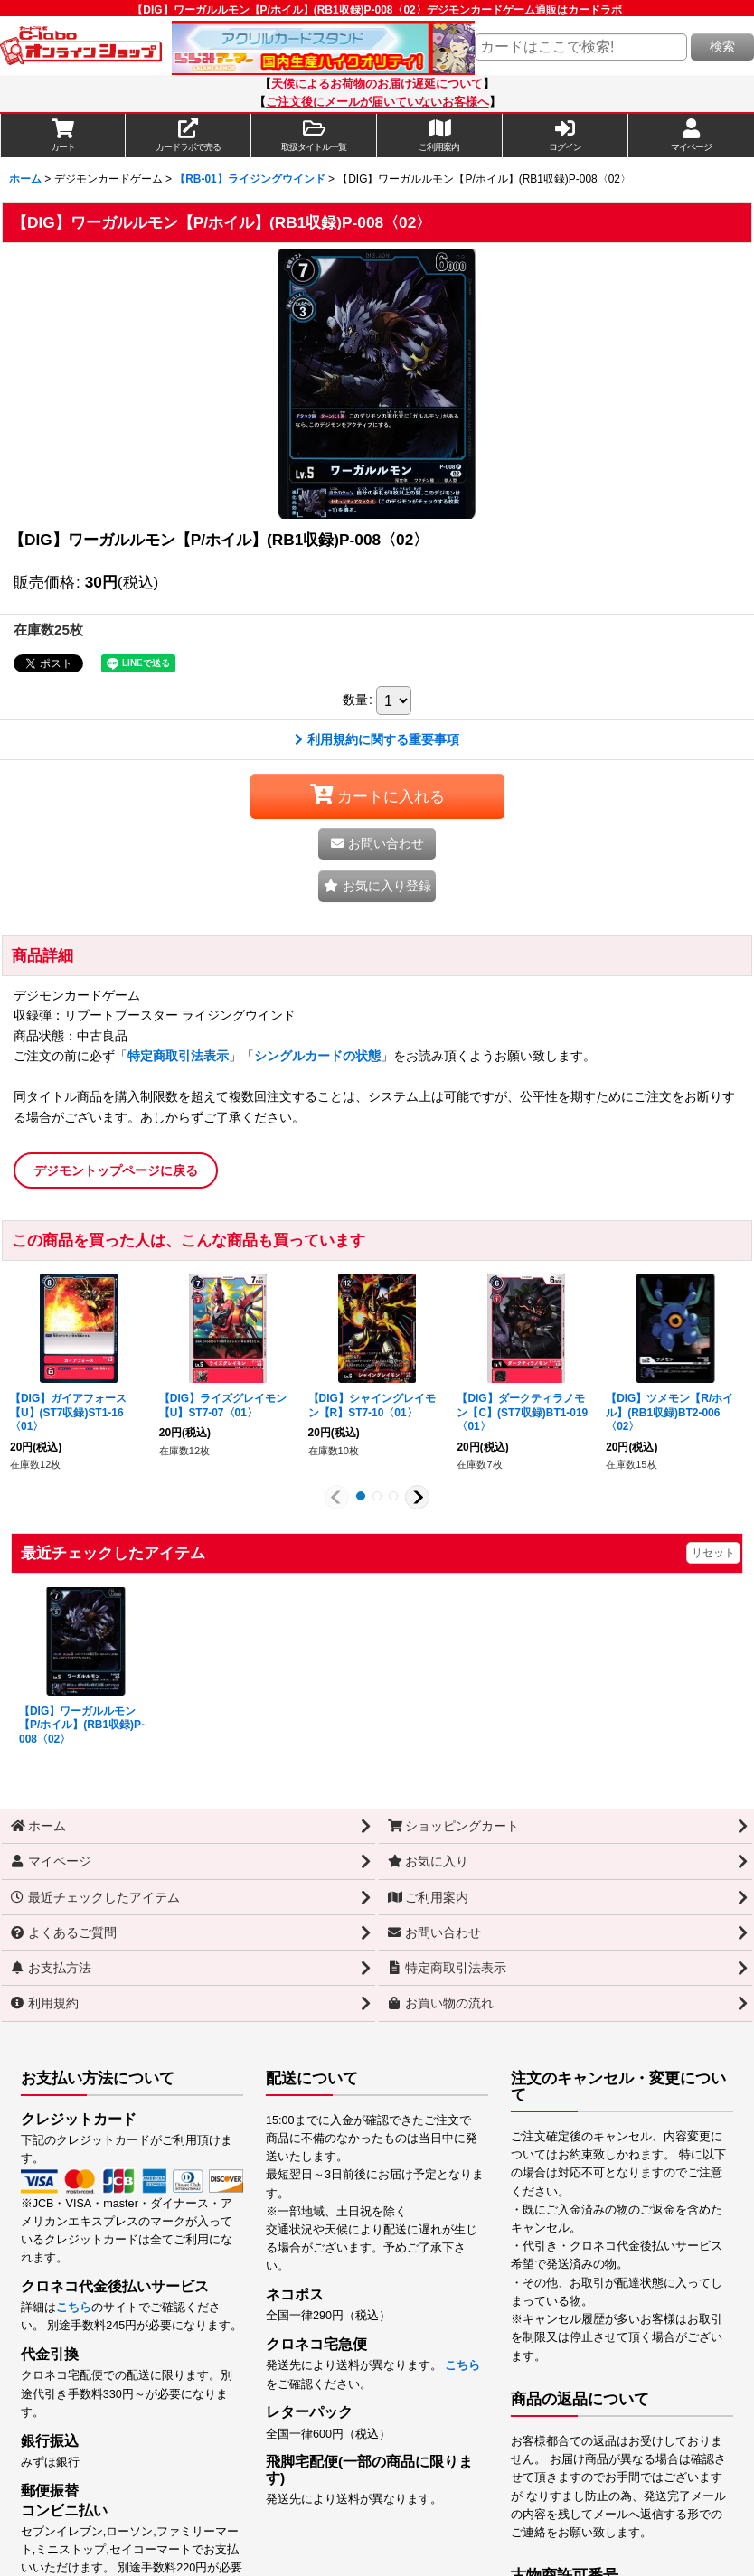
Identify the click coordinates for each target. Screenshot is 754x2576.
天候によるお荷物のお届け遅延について (377, 84)
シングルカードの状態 (317, 1055)
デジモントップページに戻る (115, 1170)
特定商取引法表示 (178, 1055)
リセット (713, 1553)
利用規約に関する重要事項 (377, 739)
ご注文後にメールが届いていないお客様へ (377, 102)
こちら (73, 2307)
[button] (314, 135)
